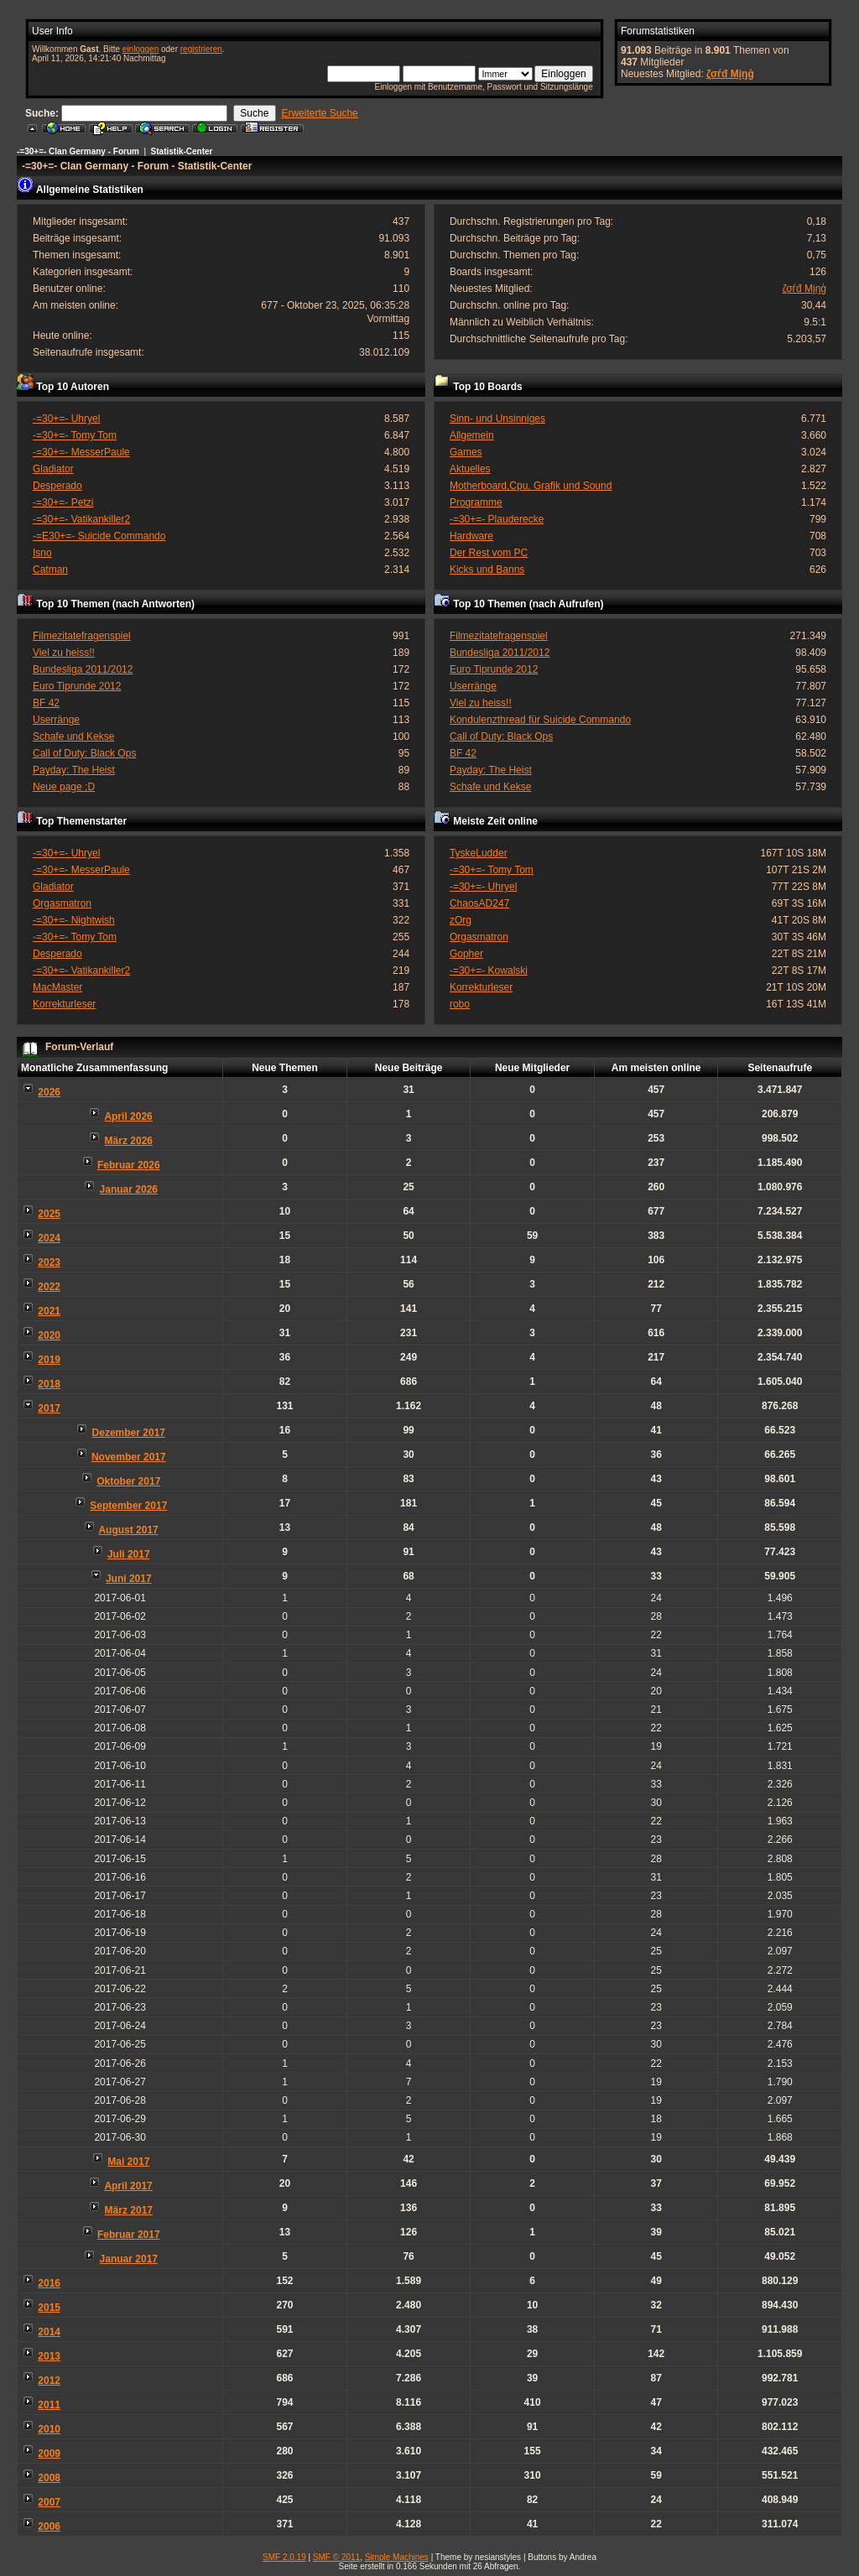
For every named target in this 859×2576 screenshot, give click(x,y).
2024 (49, 1238)
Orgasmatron (62, 903)
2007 (49, 2502)
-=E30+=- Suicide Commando (99, 536)
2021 (49, 1311)
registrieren (201, 49)
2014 (49, 2332)
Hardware (471, 536)
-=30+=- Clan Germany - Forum (78, 151)
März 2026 (129, 1141)
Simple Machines (397, 2557)
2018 (49, 1384)
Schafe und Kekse (73, 736)
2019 (49, 1360)
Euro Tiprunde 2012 (77, 686)
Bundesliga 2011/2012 (83, 669)
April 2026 (128, 1116)
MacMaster (57, 987)
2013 (49, 2356)
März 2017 (129, 2210)
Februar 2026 (128, 1165)
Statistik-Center (182, 151)
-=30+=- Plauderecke (497, 519)
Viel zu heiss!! (64, 652)
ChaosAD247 (479, 903)
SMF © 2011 (336, 2557)
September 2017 (128, 1506)
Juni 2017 (129, 1579)
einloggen (140, 49)
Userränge (56, 720)
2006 (49, 2526)
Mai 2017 (128, 2161)
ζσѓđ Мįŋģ (730, 74)
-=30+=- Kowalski (489, 970)
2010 (49, 2429)
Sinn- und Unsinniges (497, 418)
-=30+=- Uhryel (66, 418)
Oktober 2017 (128, 1481)
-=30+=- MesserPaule (81, 452)
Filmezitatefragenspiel (82, 636)
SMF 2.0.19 (284, 2557)
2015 (49, 2307)
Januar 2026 (129, 1189)
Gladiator (53, 469)
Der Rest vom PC (489, 553)
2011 (49, 2405)
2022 (49, 1287)
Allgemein (472, 435)
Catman (50, 569)
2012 (49, 2380)
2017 (49, 1408)
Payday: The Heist (74, 770)
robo (460, 1004)
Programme (476, 502)
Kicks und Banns (487, 569)
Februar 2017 (128, 2234)
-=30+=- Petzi (63, 502)
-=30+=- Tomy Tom (75, 435)
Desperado (57, 486)
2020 (49, 1335)
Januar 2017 (129, 2259)
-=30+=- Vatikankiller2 (81, 519)
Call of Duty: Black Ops (84, 753)
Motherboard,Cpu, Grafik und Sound (531, 486)
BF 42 (46, 703)
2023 (49, 1262)
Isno (42, 553)
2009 (49, 2453)
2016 (49, 2283)
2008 (49, 2478)
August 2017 (128, 1530)
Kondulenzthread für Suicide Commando (540, 720)
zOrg (460, 920)
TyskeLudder (479, 853)
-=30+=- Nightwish (74, 920)
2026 (49, 1092)
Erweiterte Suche (319, 113)
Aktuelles (470, 469)
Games (466, 452)
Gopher (466, 954)
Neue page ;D (64, 787)
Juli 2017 (128, 1554)
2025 (49, 1214)
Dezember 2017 (128, 1433)
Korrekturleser (64, 1004)
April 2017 (128, 2186)
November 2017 (128, 1457)
